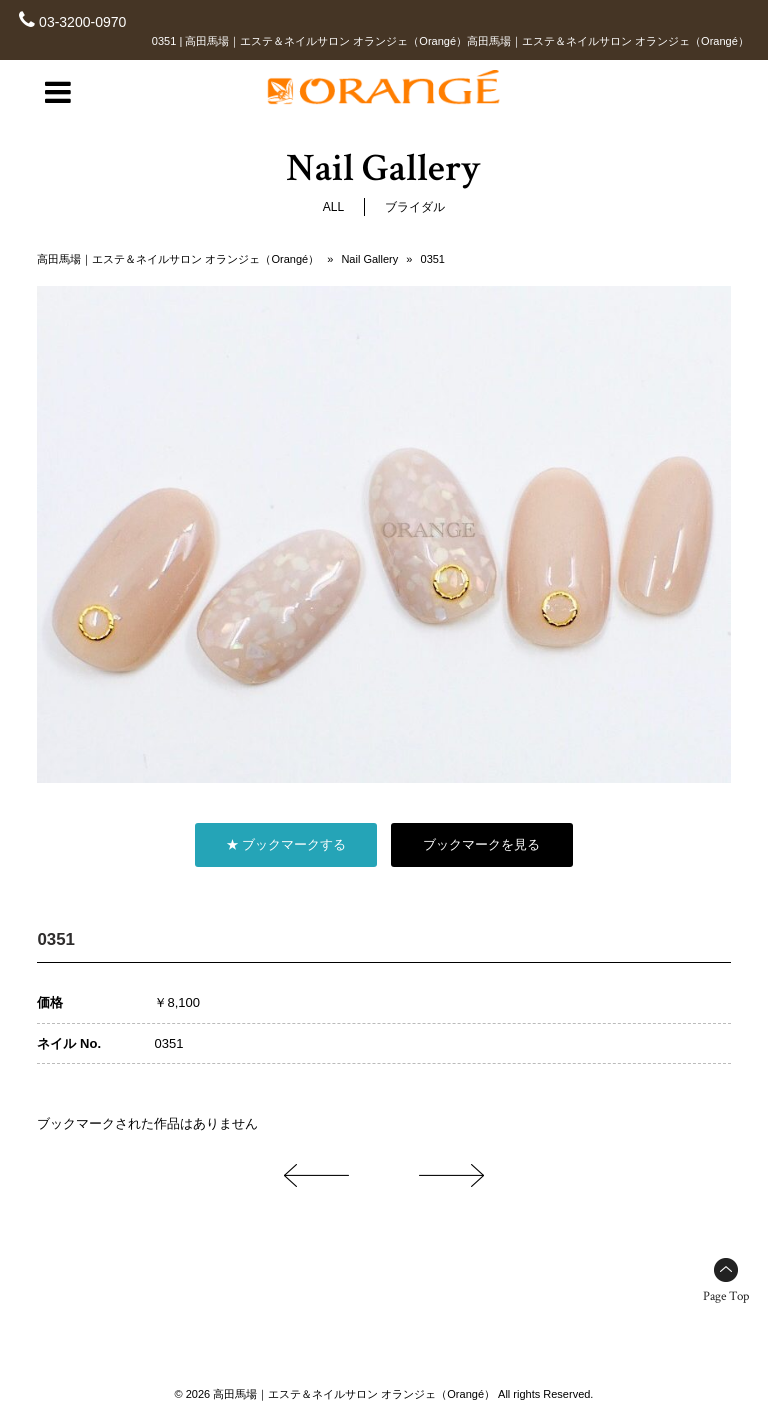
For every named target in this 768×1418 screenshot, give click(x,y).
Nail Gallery (369, 259)
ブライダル (415, 207)
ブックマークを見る (481, 844)
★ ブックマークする (286, 844)
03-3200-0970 (82, 22)
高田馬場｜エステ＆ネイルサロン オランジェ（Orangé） (178, 259)
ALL (333, 207)
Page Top (726, 1296)
